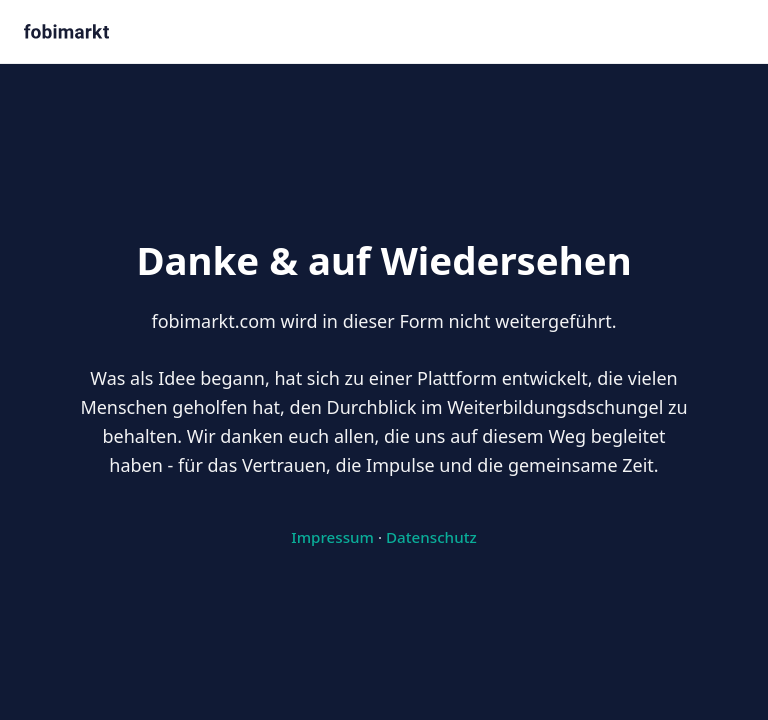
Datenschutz (431, 537)
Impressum (332, 537)
